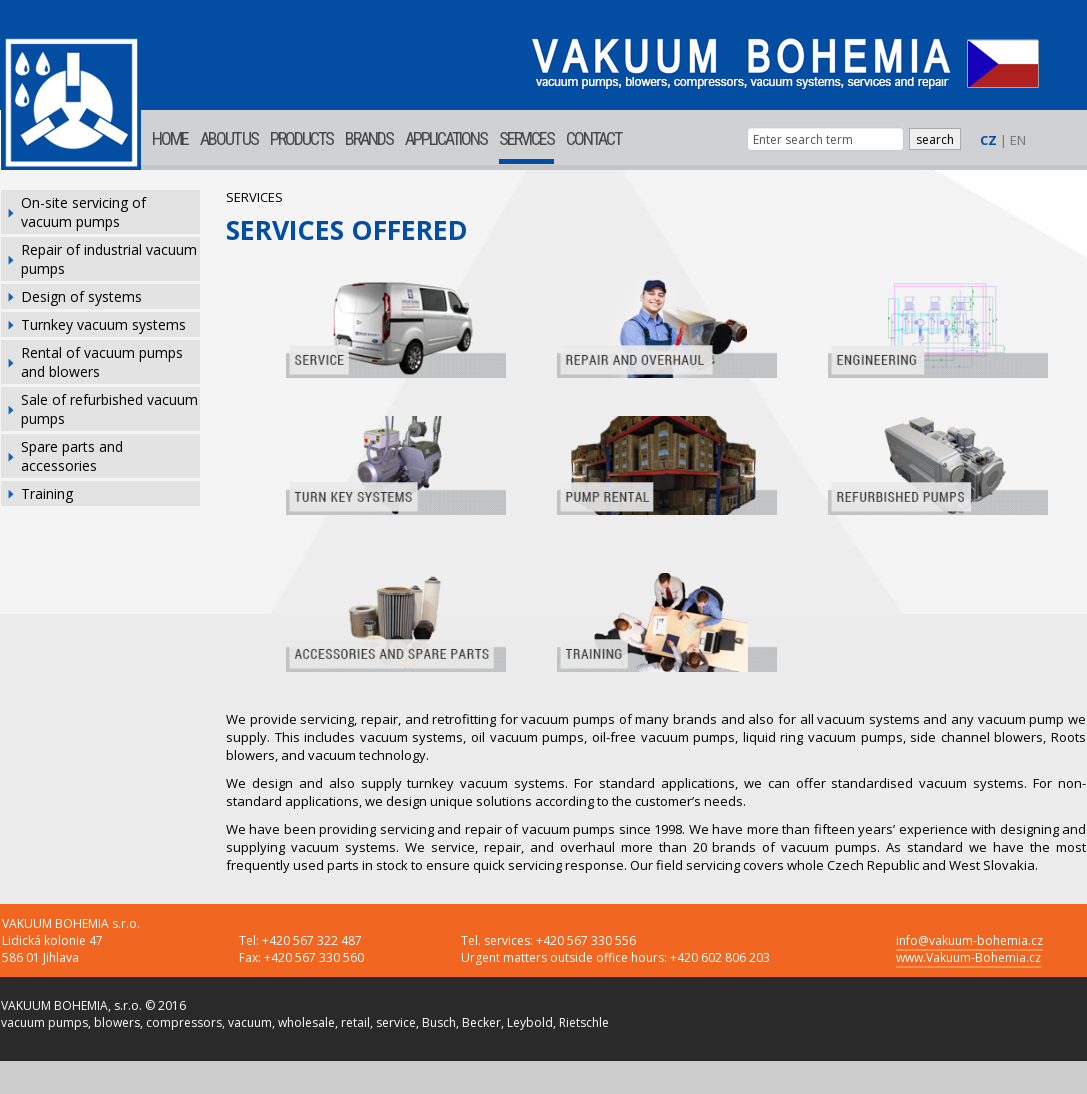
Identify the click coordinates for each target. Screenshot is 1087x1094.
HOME (170, 138)
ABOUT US (229, 138)
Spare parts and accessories (72, 456)
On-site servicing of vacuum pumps (83, 212)
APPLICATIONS (446, 138)
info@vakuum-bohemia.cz (969, 940)
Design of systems (81, 296)
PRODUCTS (301, 138)
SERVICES (526, 138)
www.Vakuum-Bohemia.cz (968, 957)
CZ (988, 140)
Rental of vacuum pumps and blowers (102, 362)
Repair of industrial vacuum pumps (109, 259)
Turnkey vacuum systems (103, 324)
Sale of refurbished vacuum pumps (109, 409)
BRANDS (369, 138)
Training (47, 493)
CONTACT (593, 138)
